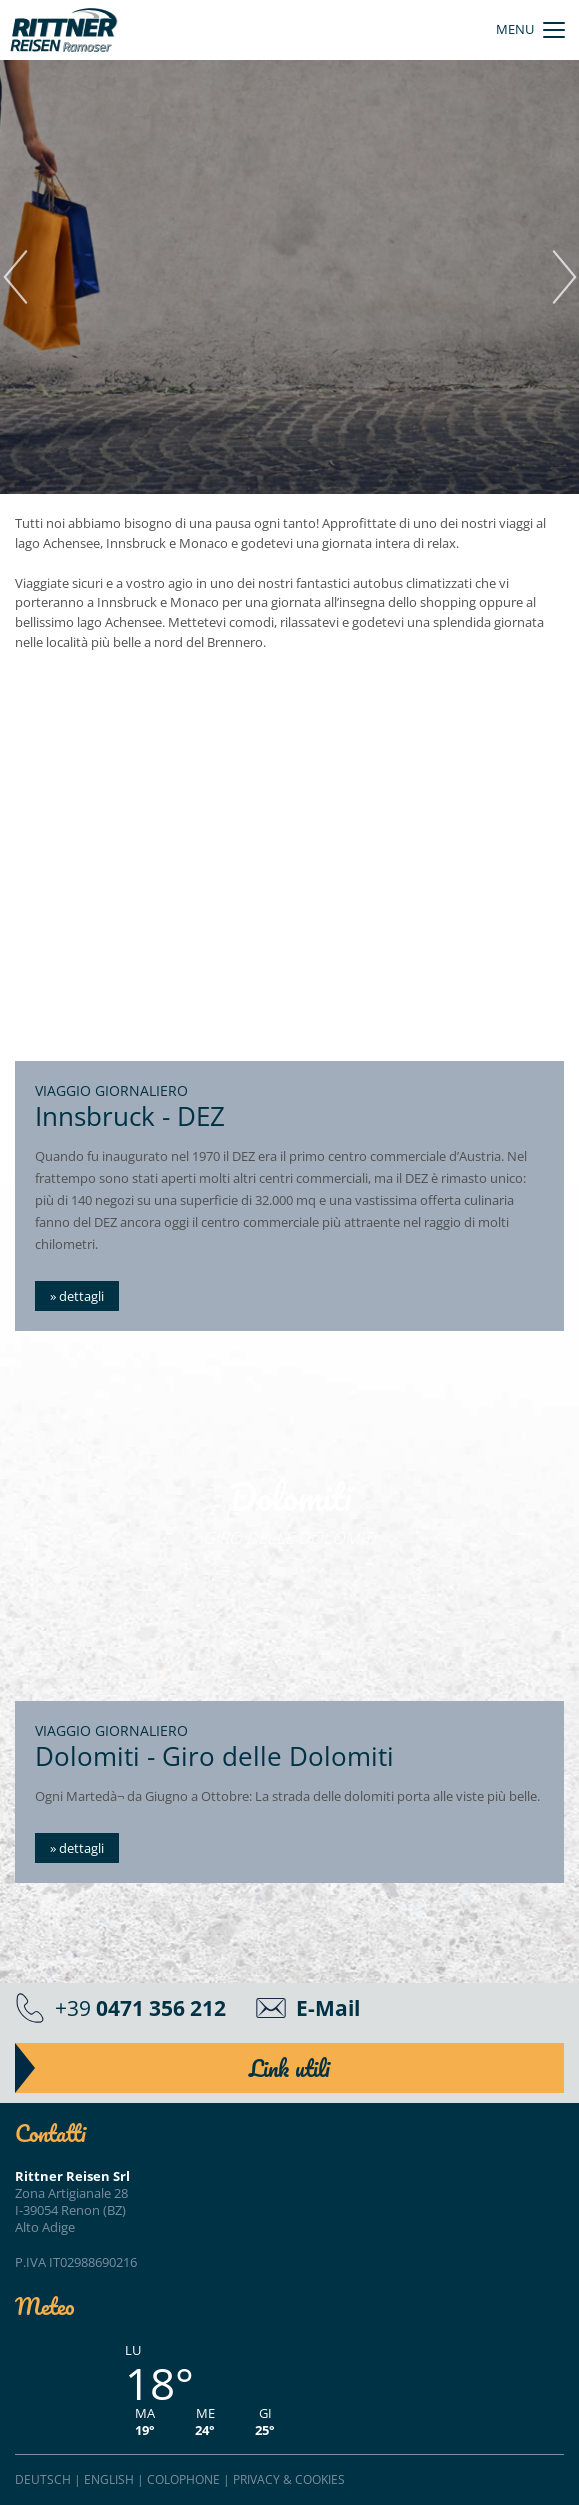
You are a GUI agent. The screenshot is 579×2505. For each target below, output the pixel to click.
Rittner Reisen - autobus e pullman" (64, 30)
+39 (140, 2007)
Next (564, 277)
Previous (15, 277)
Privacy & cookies (289, 2479)
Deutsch (43, 2479)
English (109, 2479)
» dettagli (77, 1296)
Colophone (183, 2479)
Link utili (289, 2068)
